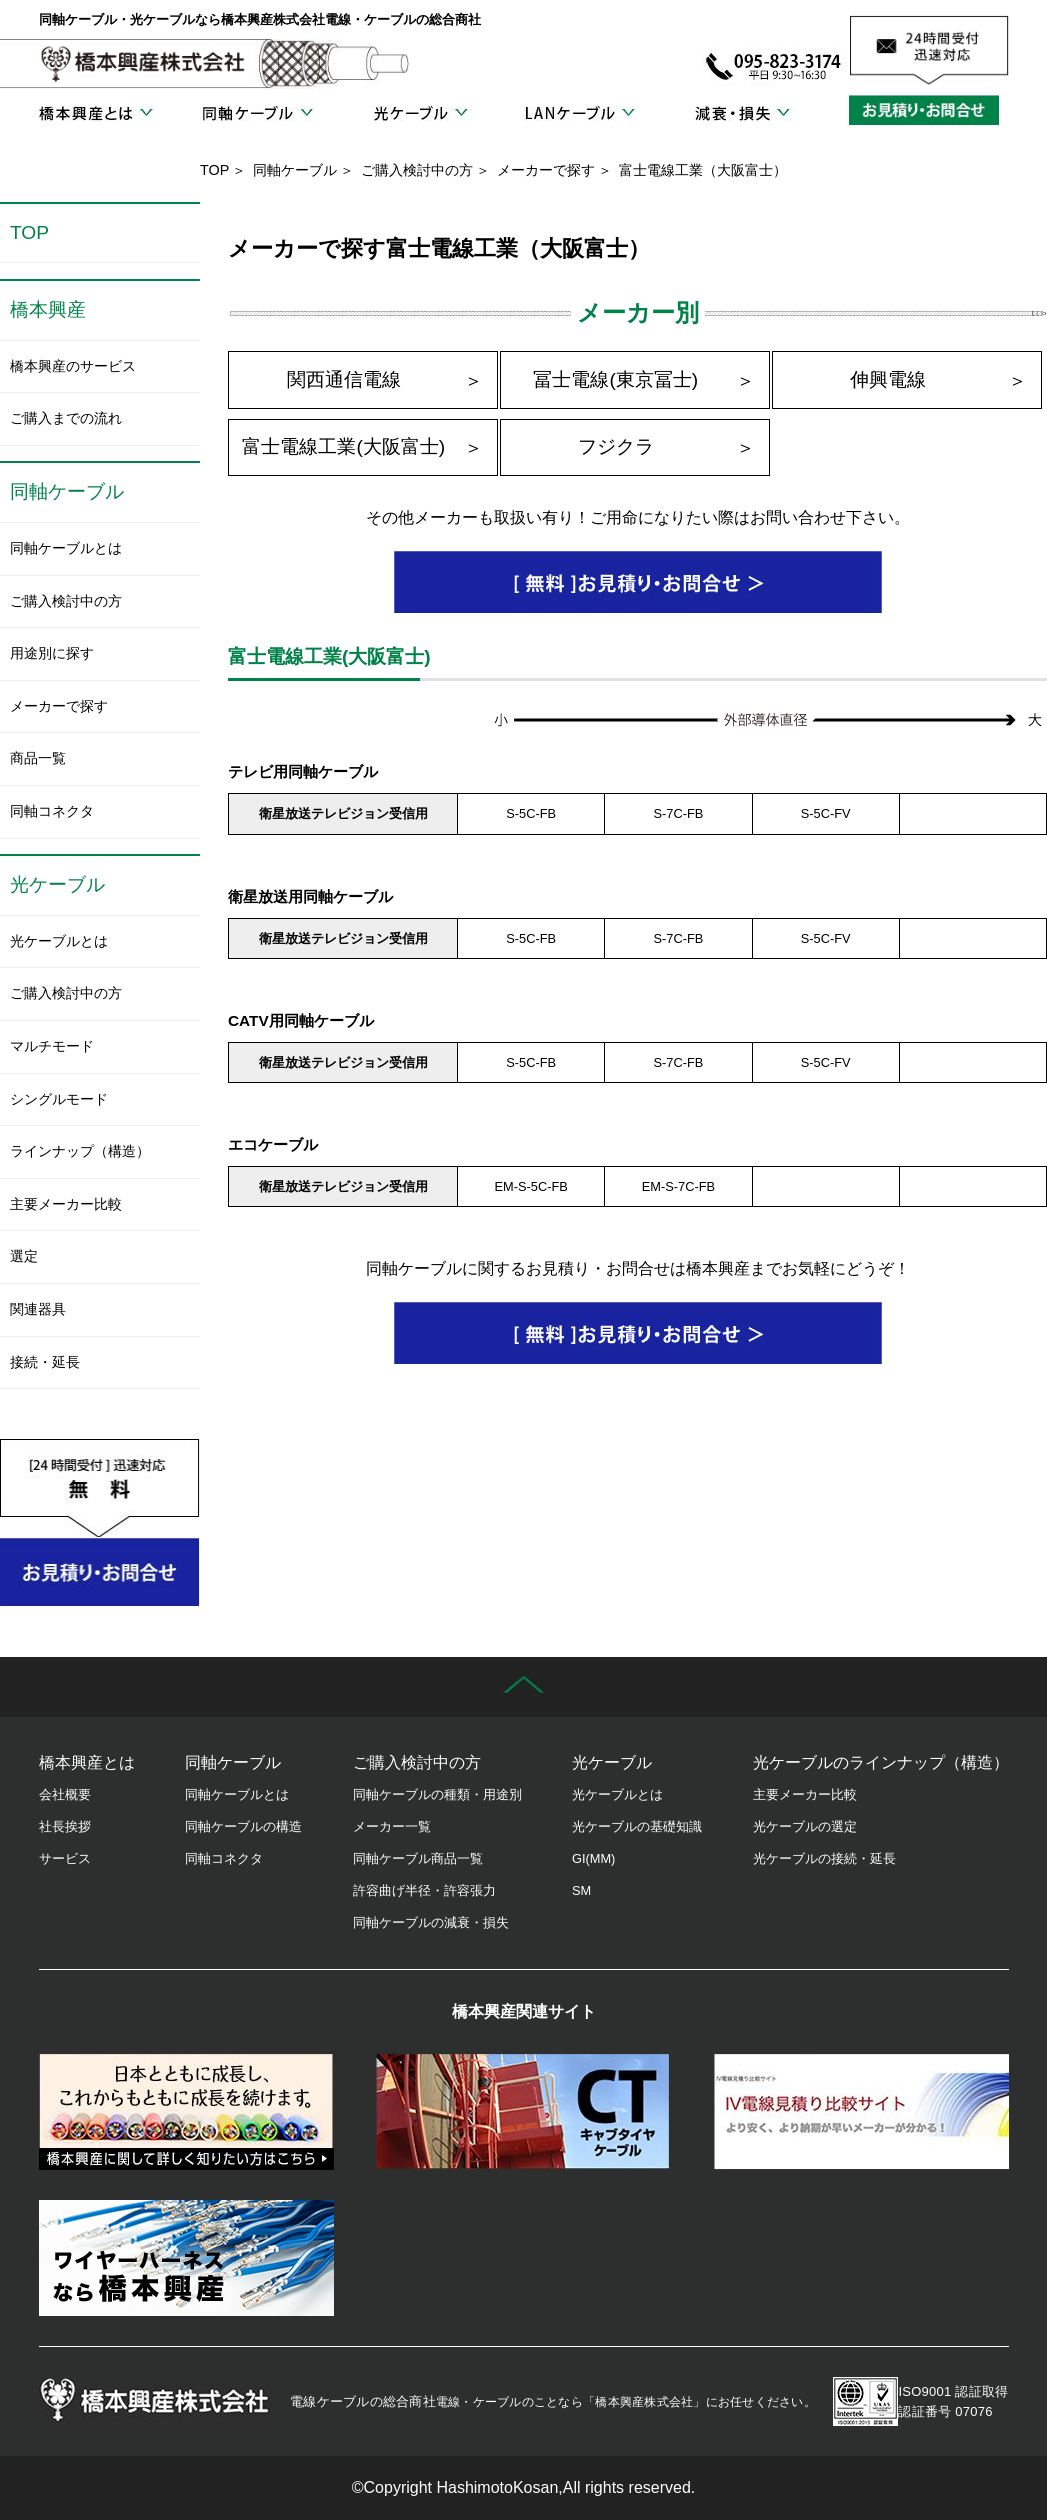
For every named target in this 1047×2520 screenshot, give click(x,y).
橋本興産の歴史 (186, 2112)
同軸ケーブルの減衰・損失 (431, 1922)
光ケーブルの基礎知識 (637, 1826)
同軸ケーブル (257, 114)
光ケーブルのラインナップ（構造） (881, 1762)
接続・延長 (45, 1362)
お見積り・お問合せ (929, 110)
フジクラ (616, 446)
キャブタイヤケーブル (523, 2112)
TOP (214, 170)
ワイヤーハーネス (186, 2258)
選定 (24, 1256)
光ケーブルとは (59, 941)
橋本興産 (48, 309)
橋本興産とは (96, 114)
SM (581, 1890)
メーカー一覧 (392, 1826)
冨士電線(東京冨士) (615, 379)
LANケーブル (580, 114)
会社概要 (65, 1794)
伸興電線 (888, 379)
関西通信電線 (344, 379)
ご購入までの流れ (66, 418)
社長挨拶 (65, 1826)
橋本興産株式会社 (144, 64)
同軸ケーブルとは (66, 548)
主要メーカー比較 (66, 1204)
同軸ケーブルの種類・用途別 (437, 1794)
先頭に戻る (523, 1687)
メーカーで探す (546, 170)
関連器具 (38, 1309)
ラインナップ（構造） (80, 1151)
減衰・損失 (742, 114)
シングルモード (59, 1099)
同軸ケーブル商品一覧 (418, 1858)
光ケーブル (419, 114)
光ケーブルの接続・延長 (824, 1858)
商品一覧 (38, 758)
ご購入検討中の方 (417, 170)
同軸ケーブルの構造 (243, 1826)
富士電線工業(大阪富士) (343, 446)
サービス (65, 1858)
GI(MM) (593, 1858)
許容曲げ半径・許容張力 (424, 1890)
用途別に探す (52, 653)
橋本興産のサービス (73, 366)
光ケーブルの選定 (805, 1826)
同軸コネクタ (52, 811)
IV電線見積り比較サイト (861, 2112)
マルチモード (52, 1046)
